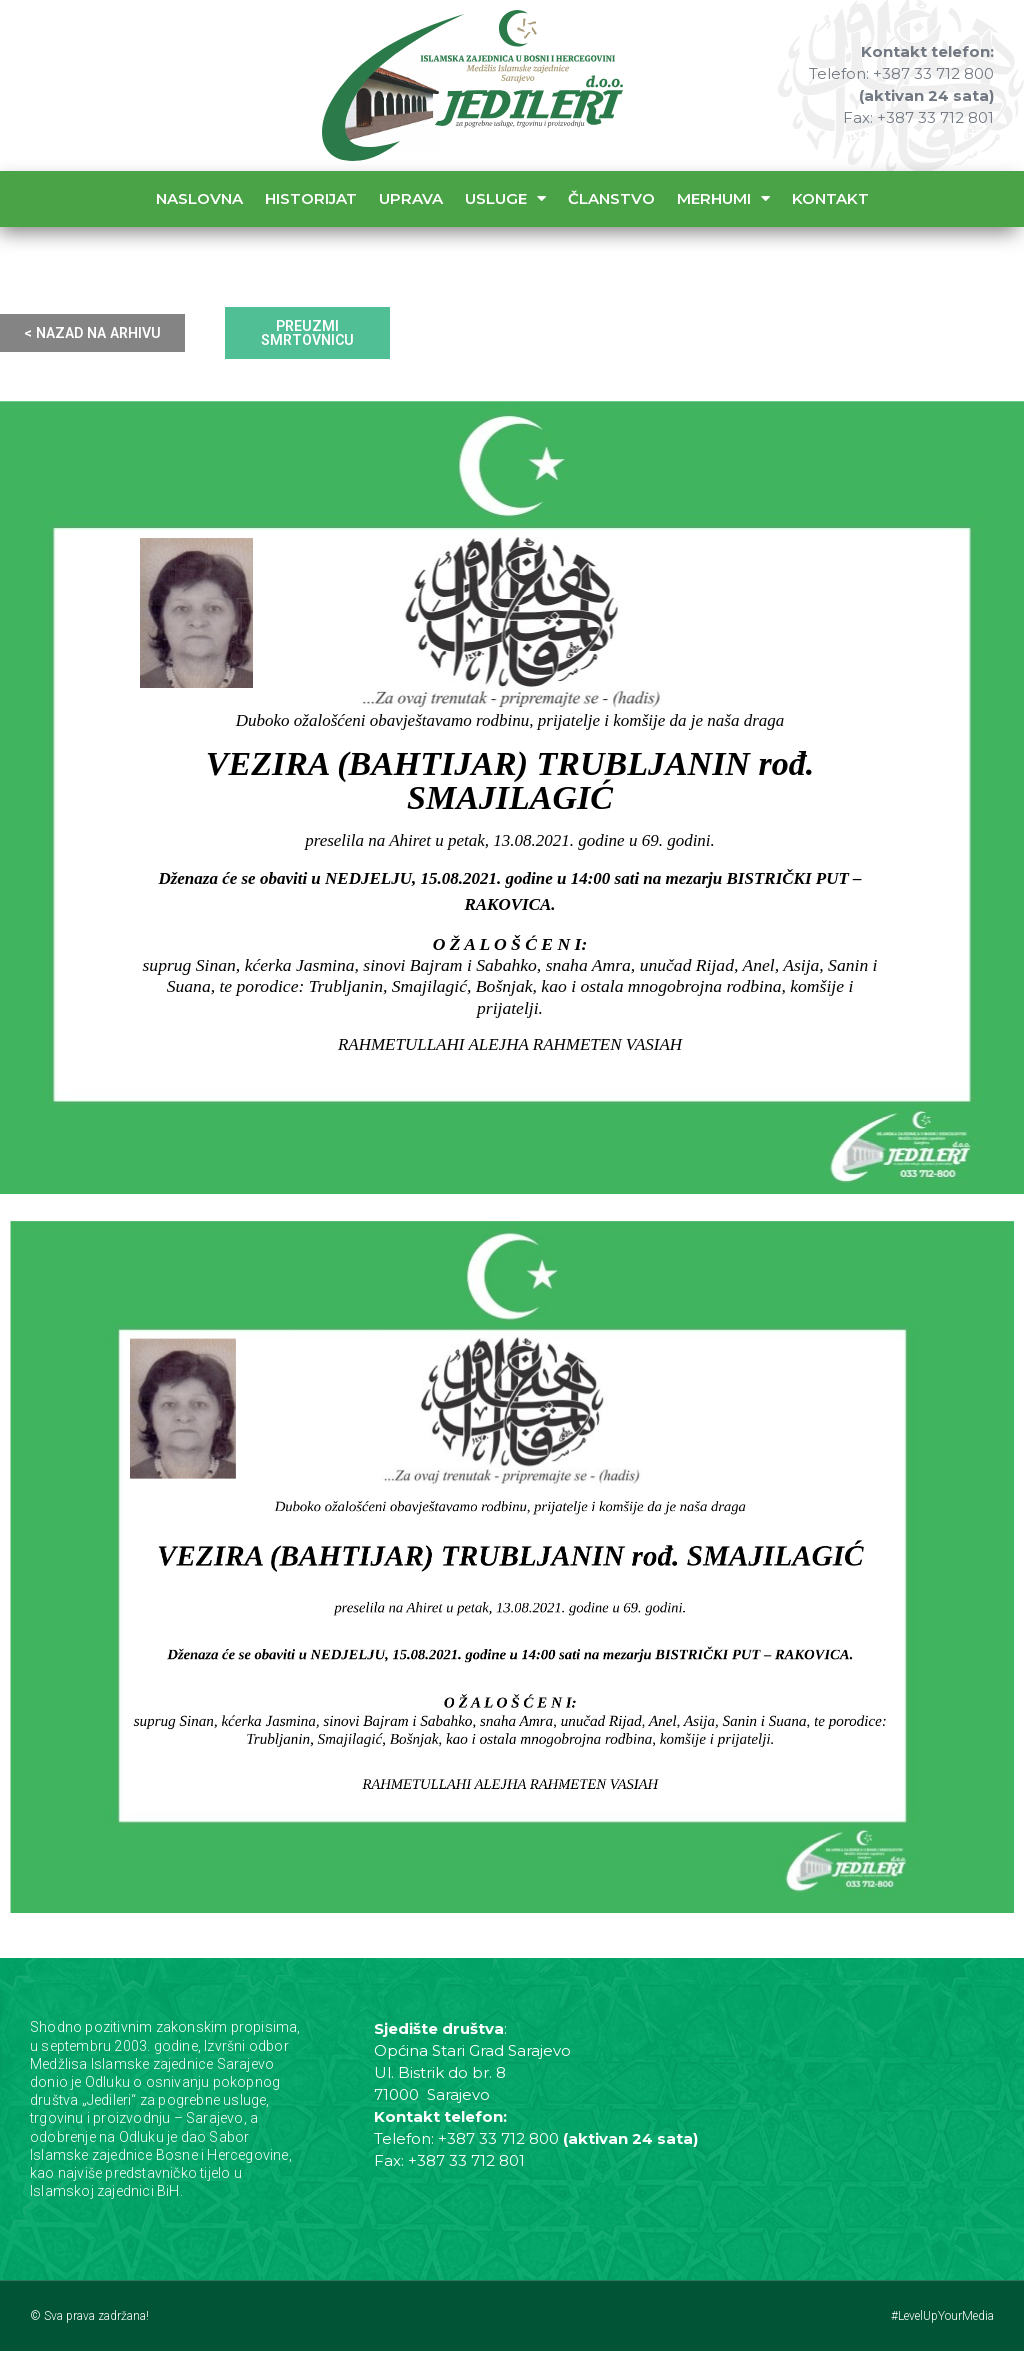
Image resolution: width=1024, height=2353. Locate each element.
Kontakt (830, 198)
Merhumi (723, 198)
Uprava (411, 198)
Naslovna (199, 198)
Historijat (311, 198)
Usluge (505, 198)
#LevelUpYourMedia (942, 2318)
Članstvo (611, 198)
